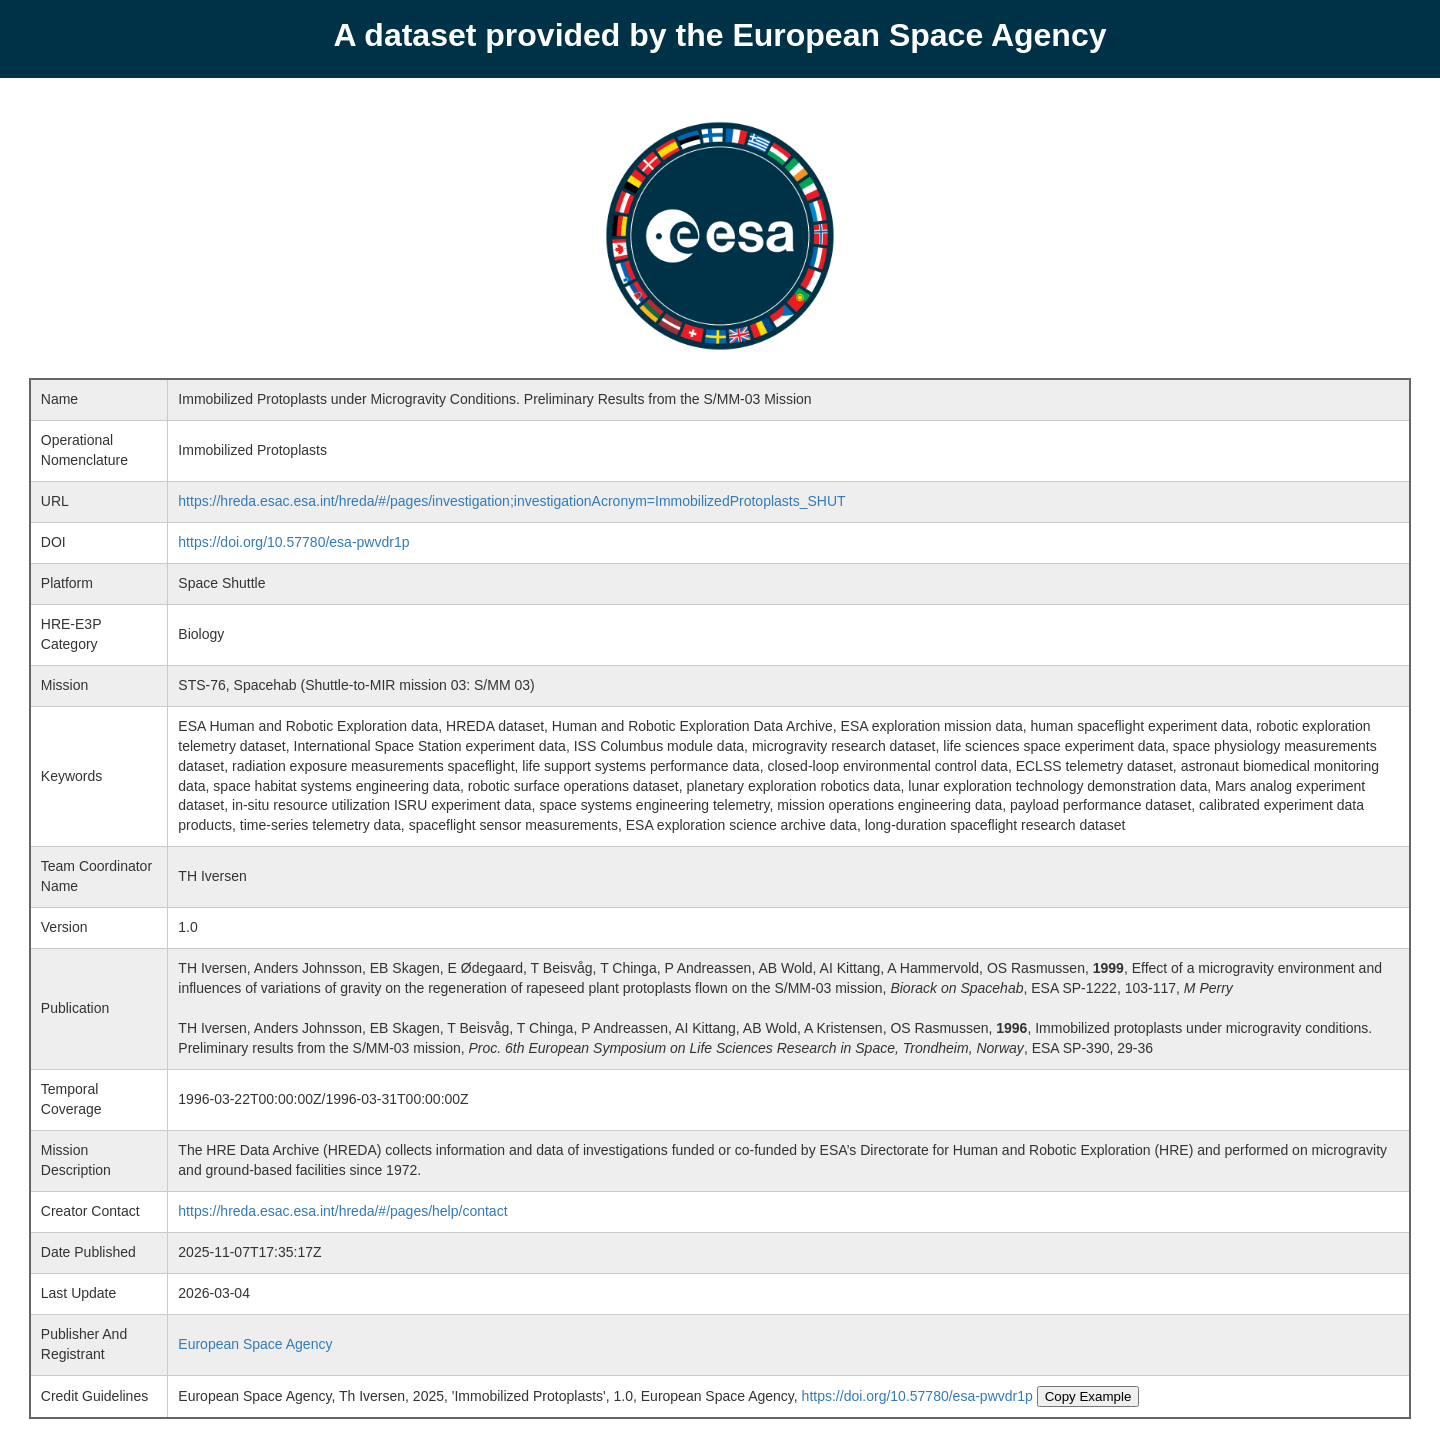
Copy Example (1088, 1396)
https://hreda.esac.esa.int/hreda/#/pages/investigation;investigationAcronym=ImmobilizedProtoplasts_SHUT (511, 501)
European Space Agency (255, 1344)
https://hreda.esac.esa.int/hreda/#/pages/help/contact (342, 1211)
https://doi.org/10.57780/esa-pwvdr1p (293, 542)
